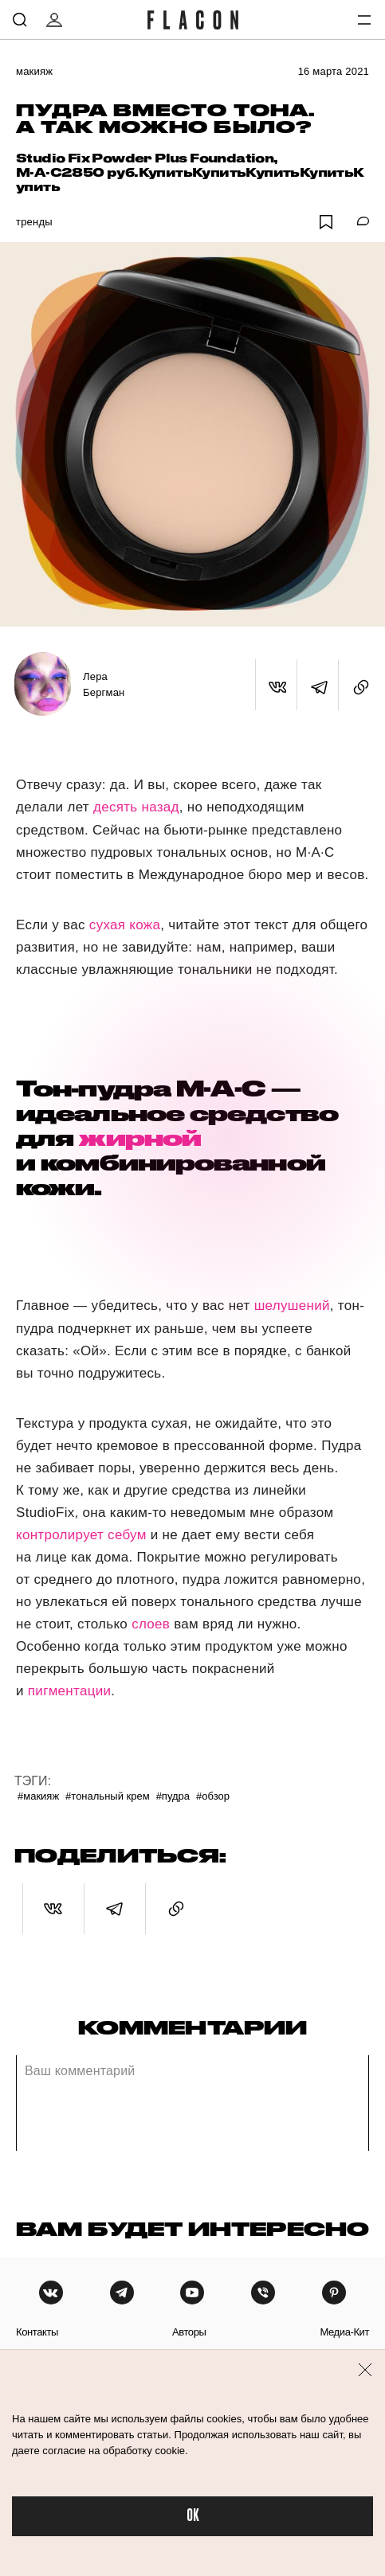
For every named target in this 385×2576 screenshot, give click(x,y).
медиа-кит (344, 2332)
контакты (37, 2332)
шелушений (292, 1305)
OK (193, 2516)
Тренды (34, 222)
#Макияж (38, 1796)
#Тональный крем (107, 1796)
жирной (140, 1137)
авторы (189, 2332)
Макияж (34, 71)
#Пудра (173, 1796)
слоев (151, 1624)
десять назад (136, 807)
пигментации (70, 1690)
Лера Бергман (103, 684)
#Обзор (213, 1796)
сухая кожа (124, 924)
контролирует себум (81, 1534)
